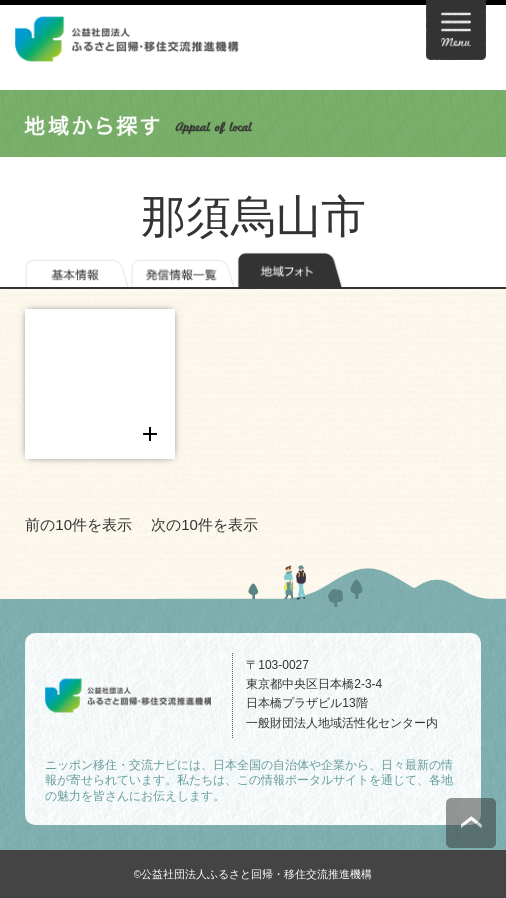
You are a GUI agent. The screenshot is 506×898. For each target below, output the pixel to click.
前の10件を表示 (78, 524)
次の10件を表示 (204, 524)
